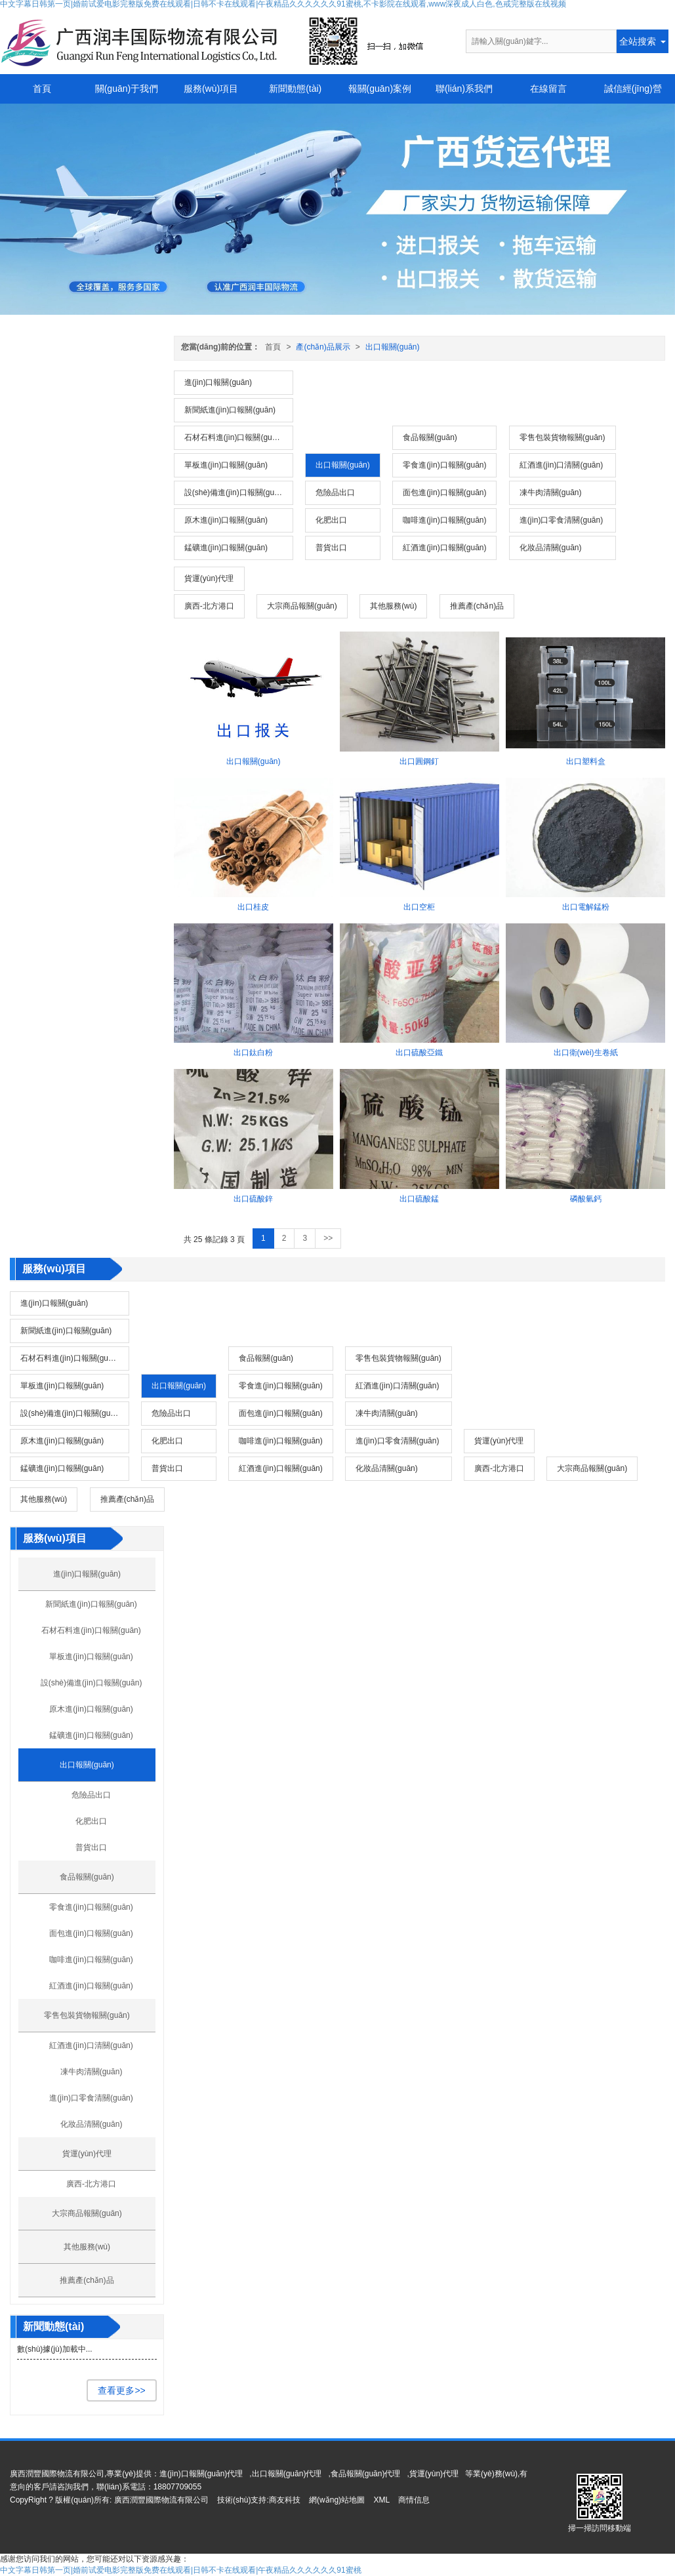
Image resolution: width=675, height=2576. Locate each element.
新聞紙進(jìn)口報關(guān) (230, 409)
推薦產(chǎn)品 (477, 606)
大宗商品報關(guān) (302, 606)
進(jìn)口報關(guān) (218, 382)
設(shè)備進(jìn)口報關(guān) (235, 492)
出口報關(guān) (392, 347)
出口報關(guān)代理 (287, 2473)
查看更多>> (121, 2390)
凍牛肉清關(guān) (551, 492)
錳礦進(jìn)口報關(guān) (226, 547)
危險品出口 (335, 492)
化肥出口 (331, 520)
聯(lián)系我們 (464, 88)
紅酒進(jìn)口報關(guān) (444, 547)
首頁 (42, 88)
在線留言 (548, 88)
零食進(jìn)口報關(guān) (444, 465)
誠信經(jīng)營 (633, 88)
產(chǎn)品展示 (323, 347)
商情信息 (414, 2500)
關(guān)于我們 (126, 88)
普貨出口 (331, 547)
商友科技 (284, 2500)
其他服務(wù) (393, 606)
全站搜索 (637, 41)
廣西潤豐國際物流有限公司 (161, 2500)
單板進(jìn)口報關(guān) (226, 465)
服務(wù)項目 (211, 88)
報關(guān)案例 (379, 88)
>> (328, 1238)
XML (381, 2500)
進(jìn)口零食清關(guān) (561, 520)
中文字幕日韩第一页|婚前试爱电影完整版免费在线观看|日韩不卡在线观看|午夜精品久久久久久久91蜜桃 (180, 2570)
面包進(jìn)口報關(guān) (444, 492)
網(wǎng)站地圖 (337, 2500)
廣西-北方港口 (209, 606)
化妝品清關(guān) (551, 547)
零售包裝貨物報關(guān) (562, 437)
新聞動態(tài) (295, 88)
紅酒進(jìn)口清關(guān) (561, 465)
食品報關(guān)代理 (366, 2473)
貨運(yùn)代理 (209, 578)
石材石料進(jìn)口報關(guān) (233, 437)
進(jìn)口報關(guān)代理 (201, 2473)
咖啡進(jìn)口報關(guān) (444, 520)
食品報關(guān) (430, 437)
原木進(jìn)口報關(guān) (226, 520)
